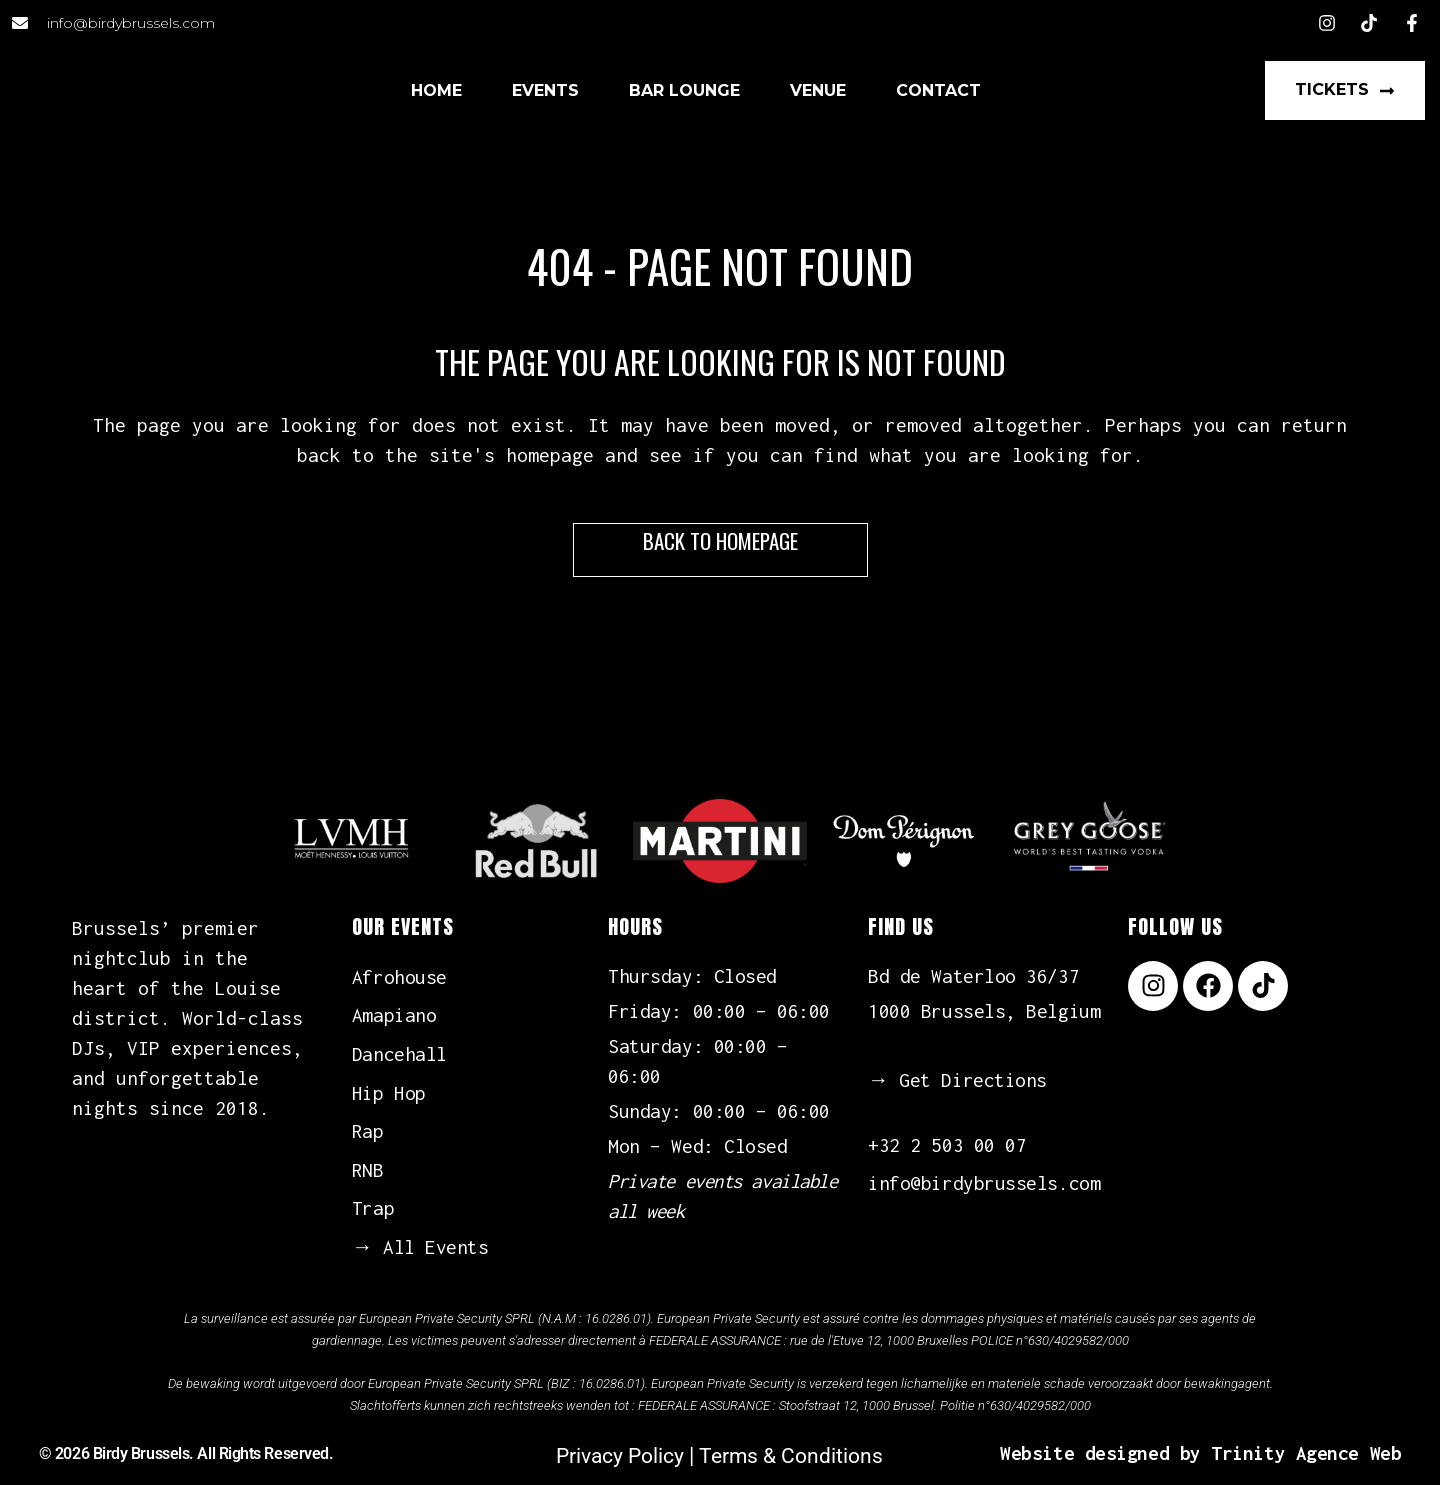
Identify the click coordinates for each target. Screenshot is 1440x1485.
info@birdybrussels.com (984, 1183)
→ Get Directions (957, 1080)
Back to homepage (720, 540)
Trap (373, 1208)
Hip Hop (389, 1093)
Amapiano (394, 1015)
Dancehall (399, 1054)
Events (545, 90)
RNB (368, 1170)
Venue (818, 90)
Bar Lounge (684, 90)
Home (436, 90)
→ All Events (420, 1247)
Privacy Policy (620, 1456)
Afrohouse (399, 977)
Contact (938, 90)
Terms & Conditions (791, 1456)
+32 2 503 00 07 (947, 1145)
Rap (368, 1131)
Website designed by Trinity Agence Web (1200, 1453)
